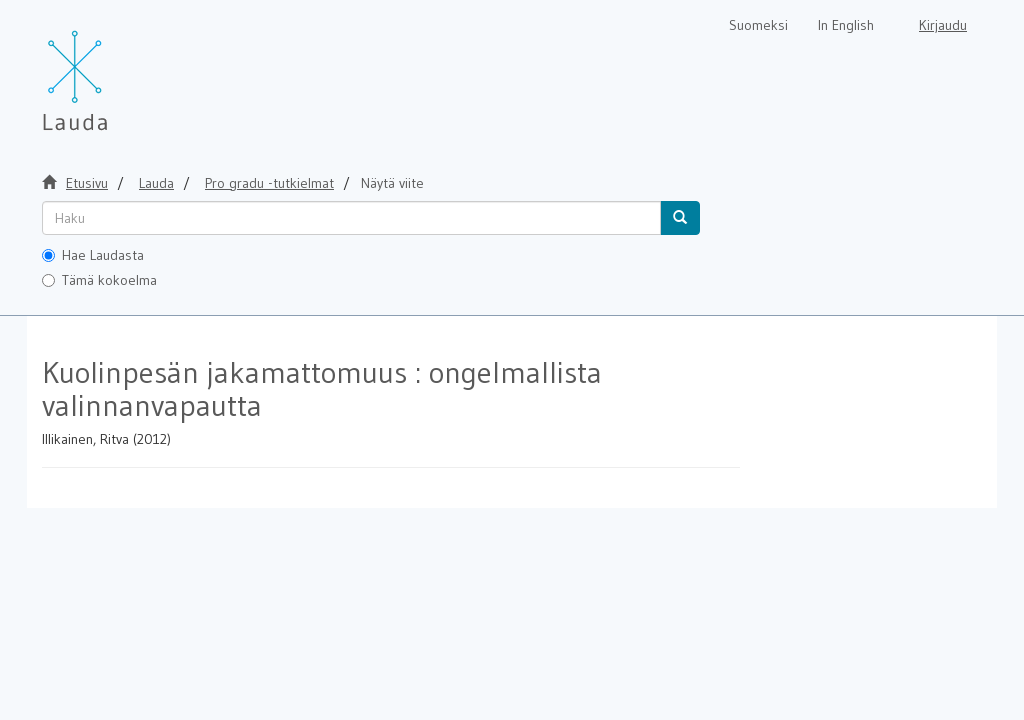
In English (846, 25)
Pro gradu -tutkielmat (269, 183)
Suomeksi (758, 25)
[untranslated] (351, 218)
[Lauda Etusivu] (117, 70)
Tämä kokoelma (99, 280)
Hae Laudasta (93, 255)
